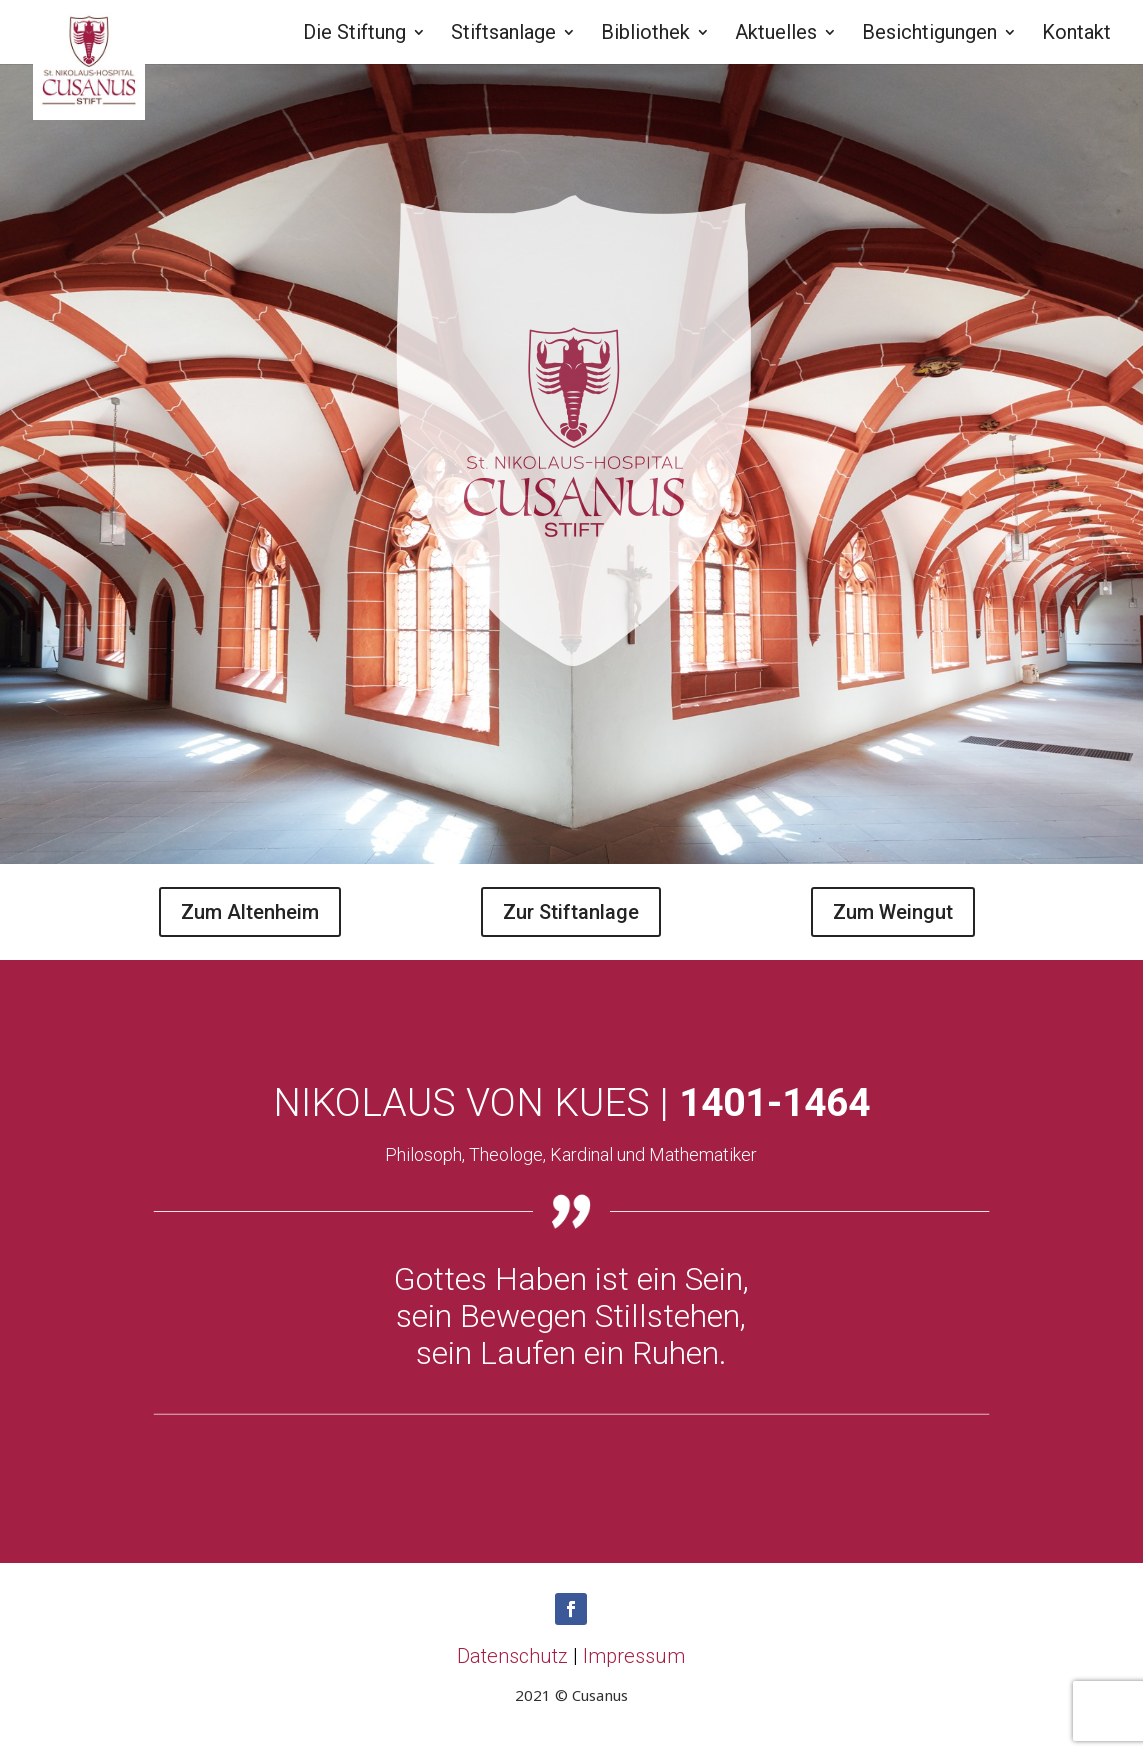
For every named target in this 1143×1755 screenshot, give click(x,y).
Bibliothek (645, 34)
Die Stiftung (354, 34)
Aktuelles (776, 34)
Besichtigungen (929, 34)
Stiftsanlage (503, 34)
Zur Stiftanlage (571, 912)
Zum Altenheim (250, 912)
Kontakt (1076, 34)
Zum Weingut (893, 912)
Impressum (634, 1656)
